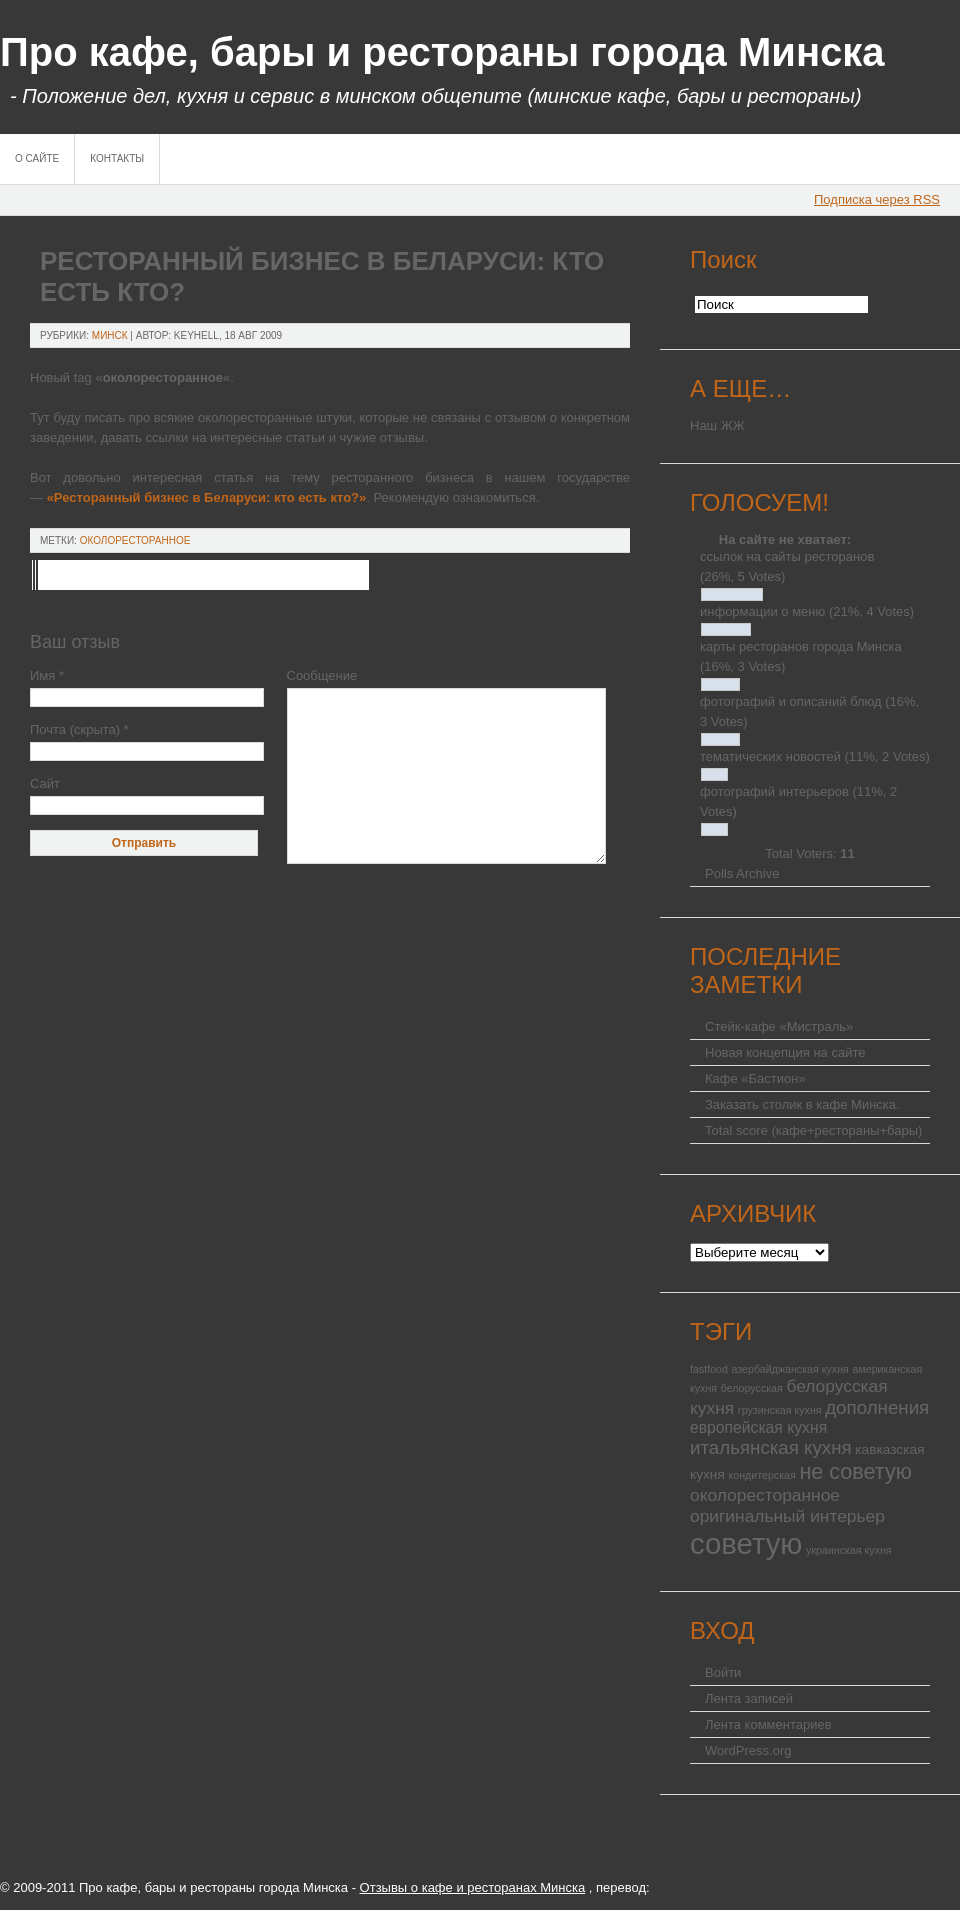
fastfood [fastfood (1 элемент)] (709, 1369)
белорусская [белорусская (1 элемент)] (752, 1388)
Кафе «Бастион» (755, 1078)
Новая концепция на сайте (785, 1052)
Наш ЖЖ (717, 425)
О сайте (37, 158)
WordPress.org (748, 1750)
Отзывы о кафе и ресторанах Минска (473, 1887)
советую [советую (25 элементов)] (746, 1543)
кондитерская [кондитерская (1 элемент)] (761, 1475)
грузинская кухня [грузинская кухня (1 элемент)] (780, 1410)
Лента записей (749, 1698)
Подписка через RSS (877, 199)
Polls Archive (742, 873)
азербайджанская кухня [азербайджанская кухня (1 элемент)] (790, 1369)
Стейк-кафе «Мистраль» (779, 1026)
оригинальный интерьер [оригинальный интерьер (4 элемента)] (787, 1516)
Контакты (117, 158)
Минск (110, 335)
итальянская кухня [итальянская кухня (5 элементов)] (771, 1447)
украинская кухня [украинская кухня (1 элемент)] (849, 1550)
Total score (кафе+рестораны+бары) (813, 1130)
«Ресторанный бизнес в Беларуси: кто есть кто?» (207, 497)
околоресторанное (135, 540)
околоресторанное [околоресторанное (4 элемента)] (765, 1495)
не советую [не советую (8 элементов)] (855, 1471)
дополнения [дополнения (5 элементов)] (877, 1407)
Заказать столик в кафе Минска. (802, 1104)
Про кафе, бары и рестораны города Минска (442, 52)
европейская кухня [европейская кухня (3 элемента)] (758, 1427)
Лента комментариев (768, 1724)
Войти (723, 1672)
